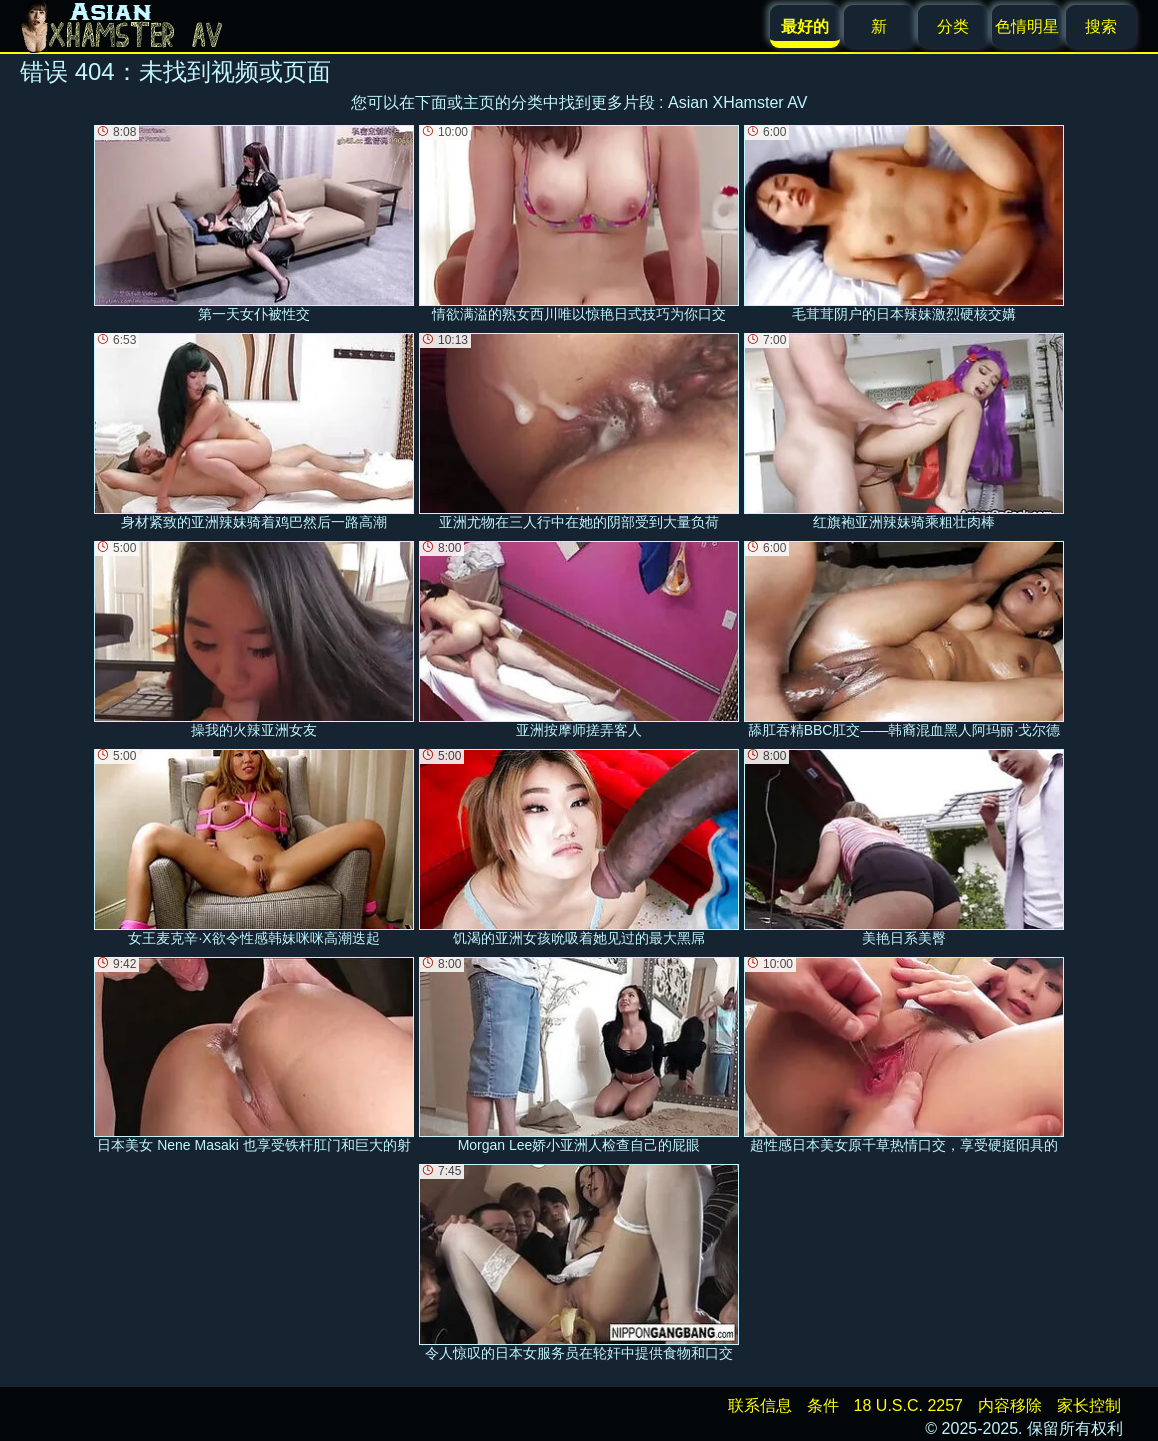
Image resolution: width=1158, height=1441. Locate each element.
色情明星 (1027, 26)
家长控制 (1089, 1405)
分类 (953, 26)
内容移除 (1010, 1405)
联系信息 (760, 1405)
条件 (823, 1405)
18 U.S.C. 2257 (908, 1405)
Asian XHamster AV (737, 102)
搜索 (1101, 26)
